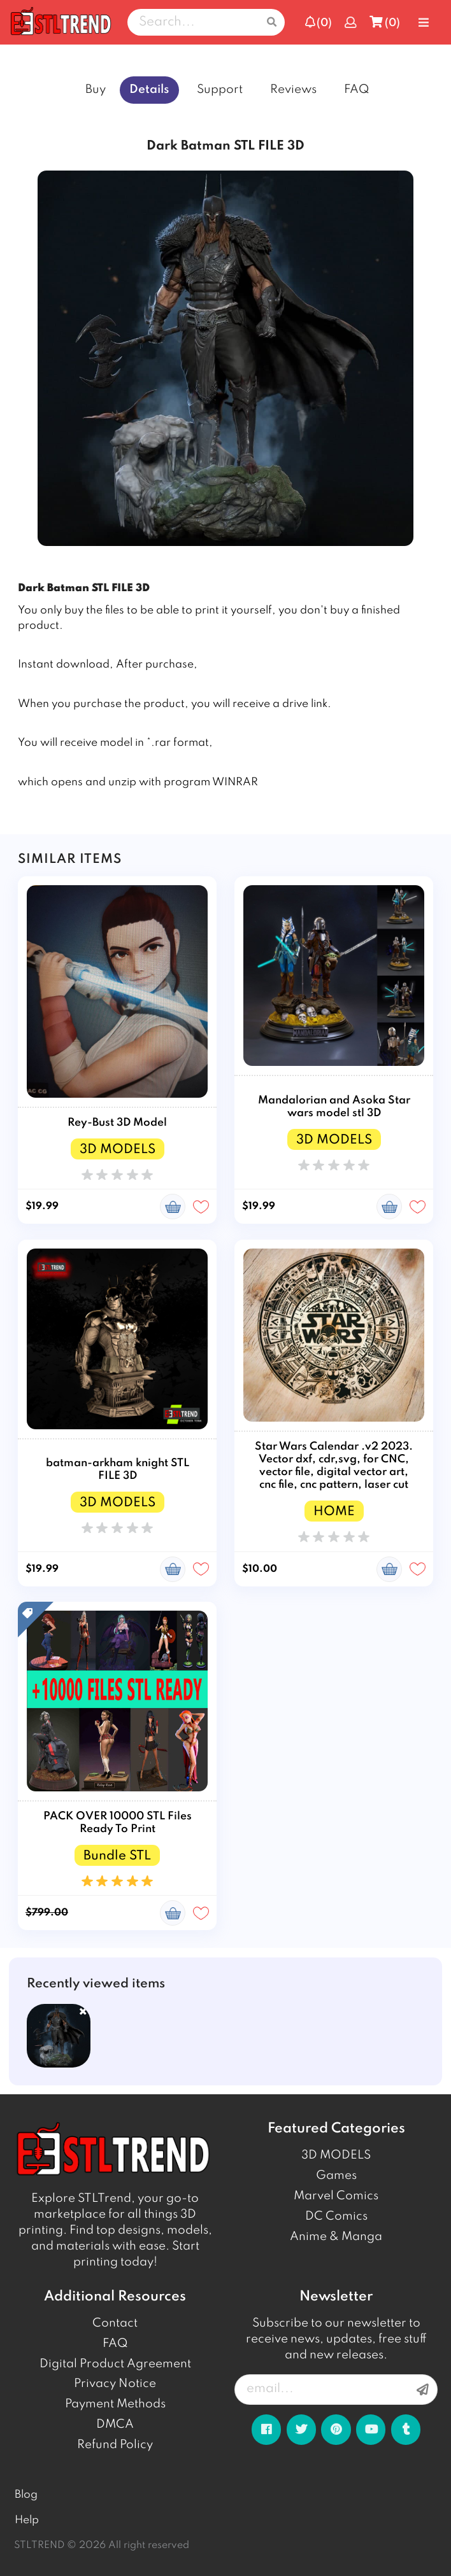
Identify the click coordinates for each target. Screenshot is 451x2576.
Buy (95, 89)
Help (27, 2520)
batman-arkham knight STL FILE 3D (117, 1469)
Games (336, 2175)
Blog (26, 2494)
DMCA (115, 2424)
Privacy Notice (115, 2384)
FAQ (356, 89)
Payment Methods (115, 2404)
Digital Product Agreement (115, 2364)
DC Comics (336, 2216)
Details (149, 89)
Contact (115, 2323)
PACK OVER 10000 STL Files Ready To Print (117, 1823)
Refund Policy (115, 2445)
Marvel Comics (336, 2196)
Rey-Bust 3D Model (117, 1122)
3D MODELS (336, 2155)
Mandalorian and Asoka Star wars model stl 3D (334, 1107)
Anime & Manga (336, 2237)
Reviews (293, 89)
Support (220, 89)
